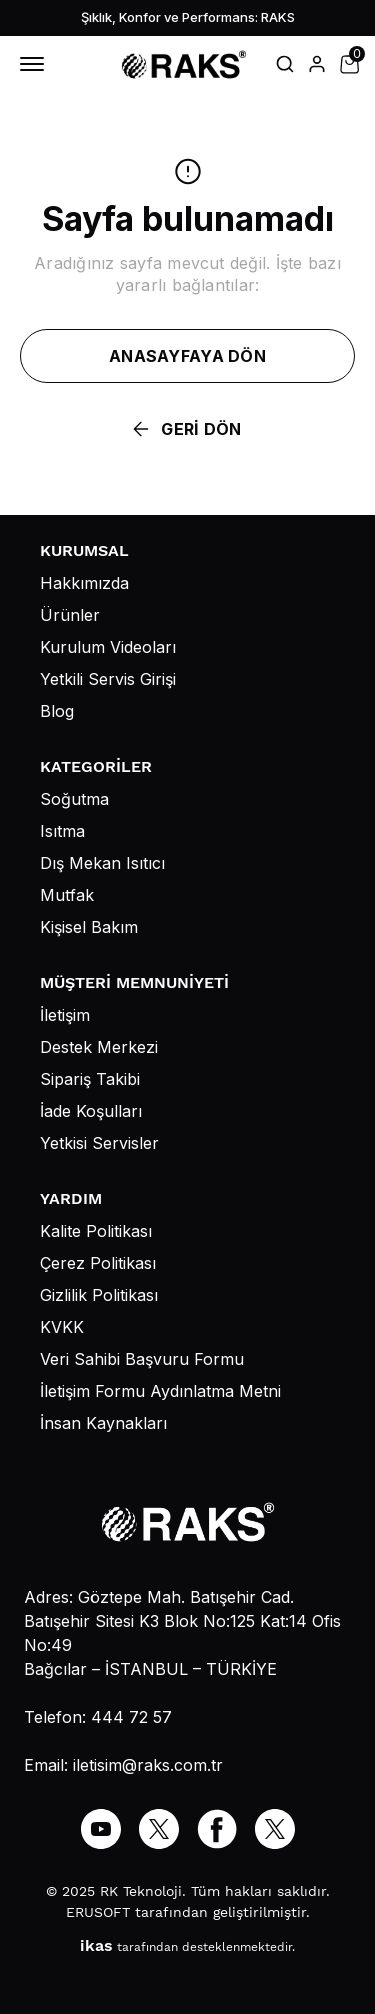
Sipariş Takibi (90, 1079)
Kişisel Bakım (89, 927)
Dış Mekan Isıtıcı (102, 863)
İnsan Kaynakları (103, 1423)
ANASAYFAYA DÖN (187, 356)
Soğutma (74, 799)
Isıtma (62, 831)
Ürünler (70, 615)
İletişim (65, 1015)
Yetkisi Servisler (99, 1143)
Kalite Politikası (96, 1231)
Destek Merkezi (99, 1047)
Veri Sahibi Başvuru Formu (142, 1359)
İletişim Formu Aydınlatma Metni (160, 1391)
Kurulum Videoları (108, 647)
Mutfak (67, 895)
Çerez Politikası (98, 1263)
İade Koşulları (91, 1111)
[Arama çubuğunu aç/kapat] (285, 64)
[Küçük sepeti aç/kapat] (349, 64)
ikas (96, 1945)
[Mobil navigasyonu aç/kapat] (36, 64)
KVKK (62, 1327)
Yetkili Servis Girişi (108, 679)
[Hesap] (317, 64)
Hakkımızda (84, 583)
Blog (57, 711)
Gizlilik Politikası (99, 1295)
